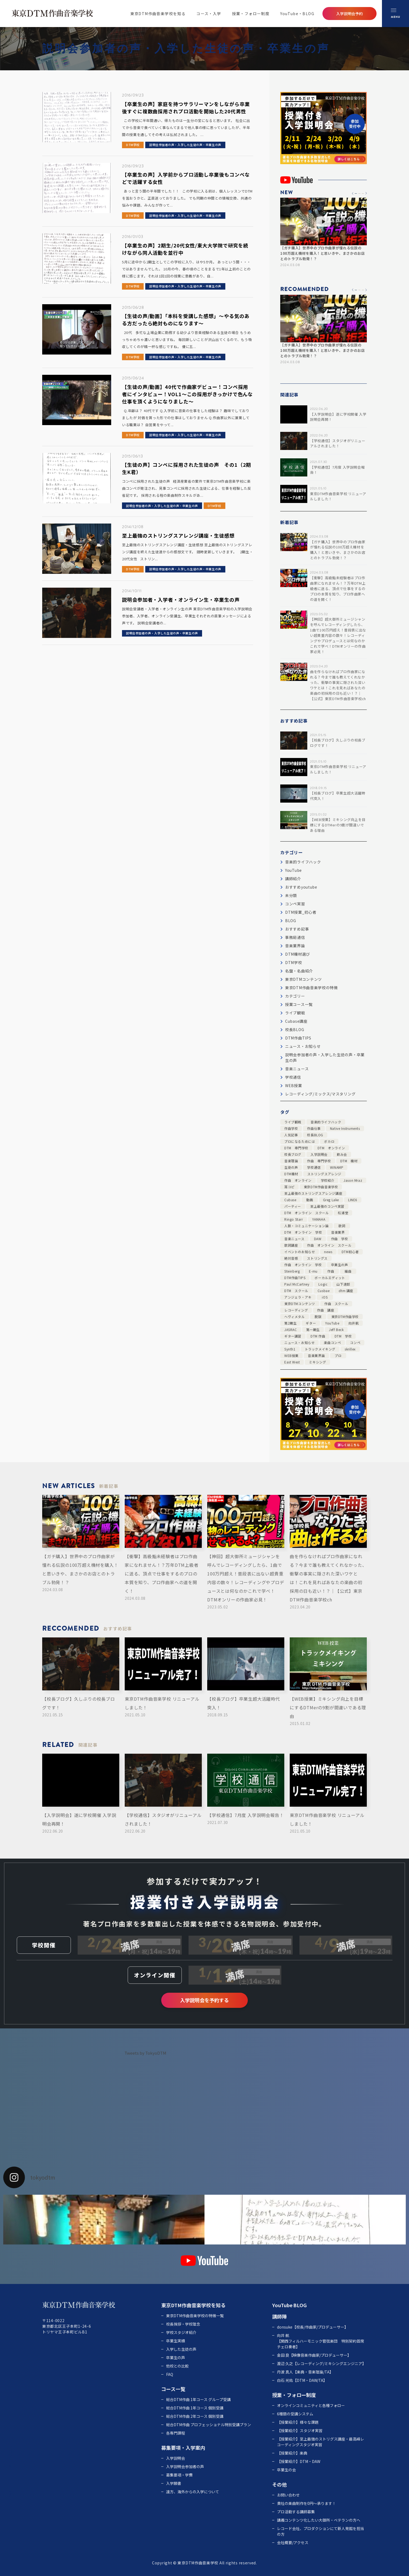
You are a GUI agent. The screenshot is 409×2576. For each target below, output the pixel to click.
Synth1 (290, 1349)
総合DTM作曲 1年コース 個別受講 (194, 2408)
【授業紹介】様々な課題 (298, 2422)
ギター (311, 1323)
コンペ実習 (295, 903)
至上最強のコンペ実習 (327, 1206)
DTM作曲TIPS (298, 1038)
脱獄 (318, 1316)
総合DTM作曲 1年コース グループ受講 (198, 2399)
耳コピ (289, 1186)
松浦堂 (343, 1212)
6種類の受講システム (295, 2413)
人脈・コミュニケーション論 (306, 1225)
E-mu (313, 1271)
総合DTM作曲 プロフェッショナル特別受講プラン (208, 2424)
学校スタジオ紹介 (181, 2332)
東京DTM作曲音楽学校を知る (158, 13)
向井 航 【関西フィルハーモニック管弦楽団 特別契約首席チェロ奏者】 (320, 2341)
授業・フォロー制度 (251, 13)
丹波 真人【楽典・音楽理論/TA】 (305, 2372)
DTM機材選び (297, 954)
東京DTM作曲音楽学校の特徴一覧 (195, 2315)
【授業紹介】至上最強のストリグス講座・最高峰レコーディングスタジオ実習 (320, 2441)
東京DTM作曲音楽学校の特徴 (311, 987)
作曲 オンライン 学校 (303, 1264)
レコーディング (296, 1310)
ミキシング (317, 1362)
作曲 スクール (336, 1303)
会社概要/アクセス (292, 2542)
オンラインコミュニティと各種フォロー (311, 2405)
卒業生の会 (286, 2469)
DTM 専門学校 (296, 1147)
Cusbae (324, 1290)
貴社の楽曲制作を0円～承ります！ (306, 2503)
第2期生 (290, 1323)
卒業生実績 (175, 2340)
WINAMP (337, 1167)
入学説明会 (319, 1154)
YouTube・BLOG (297, 13)
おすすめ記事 (297, 929)
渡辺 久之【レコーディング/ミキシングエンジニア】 (321, 2363)
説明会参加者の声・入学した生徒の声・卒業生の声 (185, 145)
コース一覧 (173, 2388)
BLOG (290, 920)
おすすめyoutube (301, 887)
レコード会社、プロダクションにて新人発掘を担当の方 (320, 2531)
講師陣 (279, 2316)
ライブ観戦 (295, 1012)
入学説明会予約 (349, 13)
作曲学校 (291, 1128)
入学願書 (173, 2483)
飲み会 (342, 1154)
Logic (322, 1284)
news (328, 1251)
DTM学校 (133, 145)
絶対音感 (291, 1258)
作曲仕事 (314, 1128)
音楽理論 (291, 1160)
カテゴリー (295, 996)
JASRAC (290, 1329)
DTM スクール (296, 1290)
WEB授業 (293, 1085)
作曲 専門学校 (319, 1160)
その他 (279, 2484)
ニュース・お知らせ (303, 1046)
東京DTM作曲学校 (345, 1316)
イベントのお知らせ (299, 1251)
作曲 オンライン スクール (329, 1245)
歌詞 (341, 1225)
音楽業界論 (295, 945)
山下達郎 (343, 1284)
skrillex (350, 1349)
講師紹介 (293, 878)
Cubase (290, 1199)
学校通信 (293, 1077)
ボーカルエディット (330, 1277)
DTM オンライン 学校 (303, 1232)
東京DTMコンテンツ (303, 979)
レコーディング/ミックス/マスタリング (320, 1094)
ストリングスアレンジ (324, 1173)
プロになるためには (299, 1141)
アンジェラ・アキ (298, 1297)
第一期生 (313, 1329)
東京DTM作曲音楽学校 (321, 1186)
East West (292, 1362)
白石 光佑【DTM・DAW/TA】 (302, 2380)
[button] (352, 193)
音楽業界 (338, 1232)
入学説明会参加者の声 (185, 2466)
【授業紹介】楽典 (292, 2453)
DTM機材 (291, 1173)
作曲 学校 (339, 1238)
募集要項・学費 (179, 2475)
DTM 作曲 (318, 1336)
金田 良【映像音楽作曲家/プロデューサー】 (314, 2355)
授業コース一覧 (299, 1004)
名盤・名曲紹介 (299, 971)
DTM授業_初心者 (300, 912)
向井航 (353, 1323)
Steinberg (292, 1271)
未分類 (291, 895)
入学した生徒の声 (181, 2349)
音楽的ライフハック (303, 862)
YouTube (293, 870)
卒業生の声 (339, 1264)
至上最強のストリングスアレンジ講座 (313, 1193)
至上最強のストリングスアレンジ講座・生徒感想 (178, 535)
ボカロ (329, 1141)
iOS (325, 1297)
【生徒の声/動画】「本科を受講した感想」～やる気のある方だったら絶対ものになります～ (185, 319)
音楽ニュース (297, 1068)
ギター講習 (292, 1336)
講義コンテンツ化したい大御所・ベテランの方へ (318, 2520)
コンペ (355, 1342)
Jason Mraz (353, 1180)
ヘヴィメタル (294, 1316)
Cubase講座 (296, 1021)
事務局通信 (295, 937)
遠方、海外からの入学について (192, 2491)
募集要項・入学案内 (183, 2447)
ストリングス (317, 1258)
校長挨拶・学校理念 (183, 2324)
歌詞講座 (291, 1245)
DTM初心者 (350, 1251)
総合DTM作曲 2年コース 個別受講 (194, 2416)
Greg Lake (331, 1199)
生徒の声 (291, 1167)
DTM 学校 (343, 1336)
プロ (338, 1355)
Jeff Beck (336, 1329)
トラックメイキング (320, 1349)
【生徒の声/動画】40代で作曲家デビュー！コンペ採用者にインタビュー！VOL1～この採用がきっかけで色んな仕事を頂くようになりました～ (187, 394)
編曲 (348, 1271)
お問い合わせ (288, 2495)
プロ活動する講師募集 (296, 2511)
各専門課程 (175, 2433)
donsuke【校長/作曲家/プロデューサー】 (312, 2327)
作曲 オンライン (298, 1180)
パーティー (292, 1206)
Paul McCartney (296, 1284)
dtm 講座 (346, 1290)
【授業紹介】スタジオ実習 (299, 2430)
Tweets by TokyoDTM (145, 2053)
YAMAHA (318, 1219)
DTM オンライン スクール (306, 1212)
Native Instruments (345, 1128)
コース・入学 (208, 13)
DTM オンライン (331, 1147)
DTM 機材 (349, 1160)
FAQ (169, 2374)
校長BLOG (294, 1029)
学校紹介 (327, 1180)
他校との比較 (177, 2366)
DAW (318, 1238)
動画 (309, 1199)
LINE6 (352, 1199)
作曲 (330, 1271)
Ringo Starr (293, 1219)
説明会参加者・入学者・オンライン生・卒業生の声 (181, 599)
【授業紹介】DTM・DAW (298, 2461)
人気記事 (291, 1135)
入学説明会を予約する (204, 2000)
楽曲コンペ (332, 1342)
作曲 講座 (325, 1310)
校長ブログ (292, 1154)
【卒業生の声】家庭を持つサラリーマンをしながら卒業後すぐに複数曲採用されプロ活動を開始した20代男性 (186, 107)
